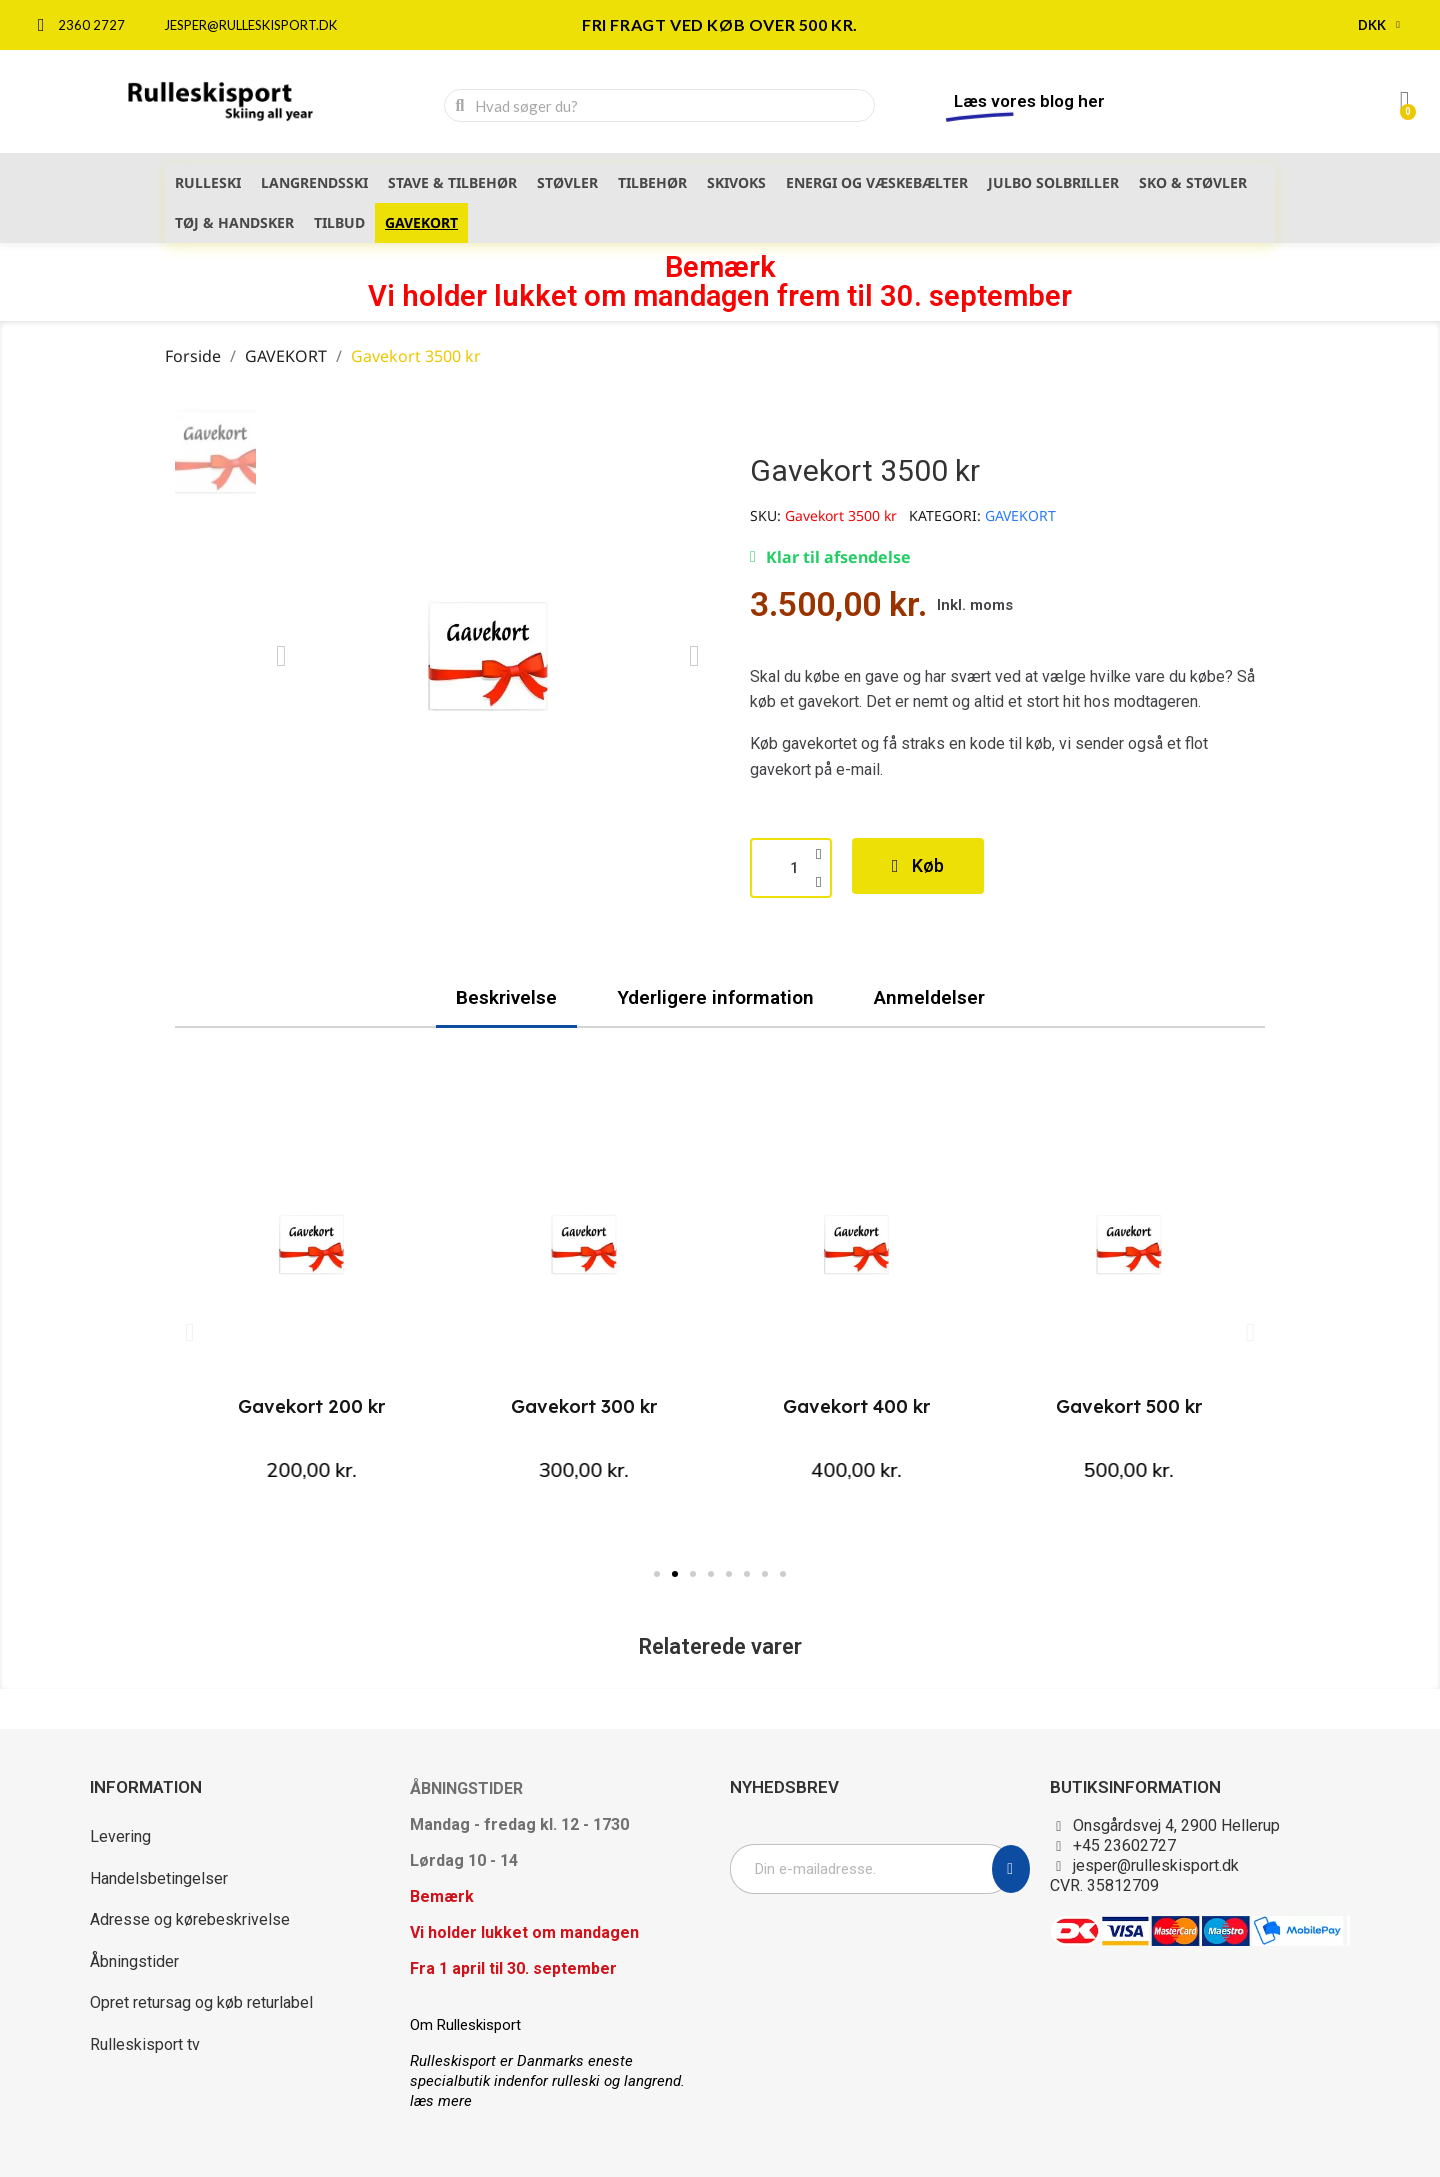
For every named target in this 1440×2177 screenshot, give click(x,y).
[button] (281, 656)
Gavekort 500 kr (1129, 1406)
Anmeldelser (929, 997)
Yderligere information (715, 997)
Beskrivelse (506, 997)
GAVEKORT (1020, 515)
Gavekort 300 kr (584, 1406)
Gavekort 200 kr (311, 1406)
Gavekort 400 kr (856, 1406)
